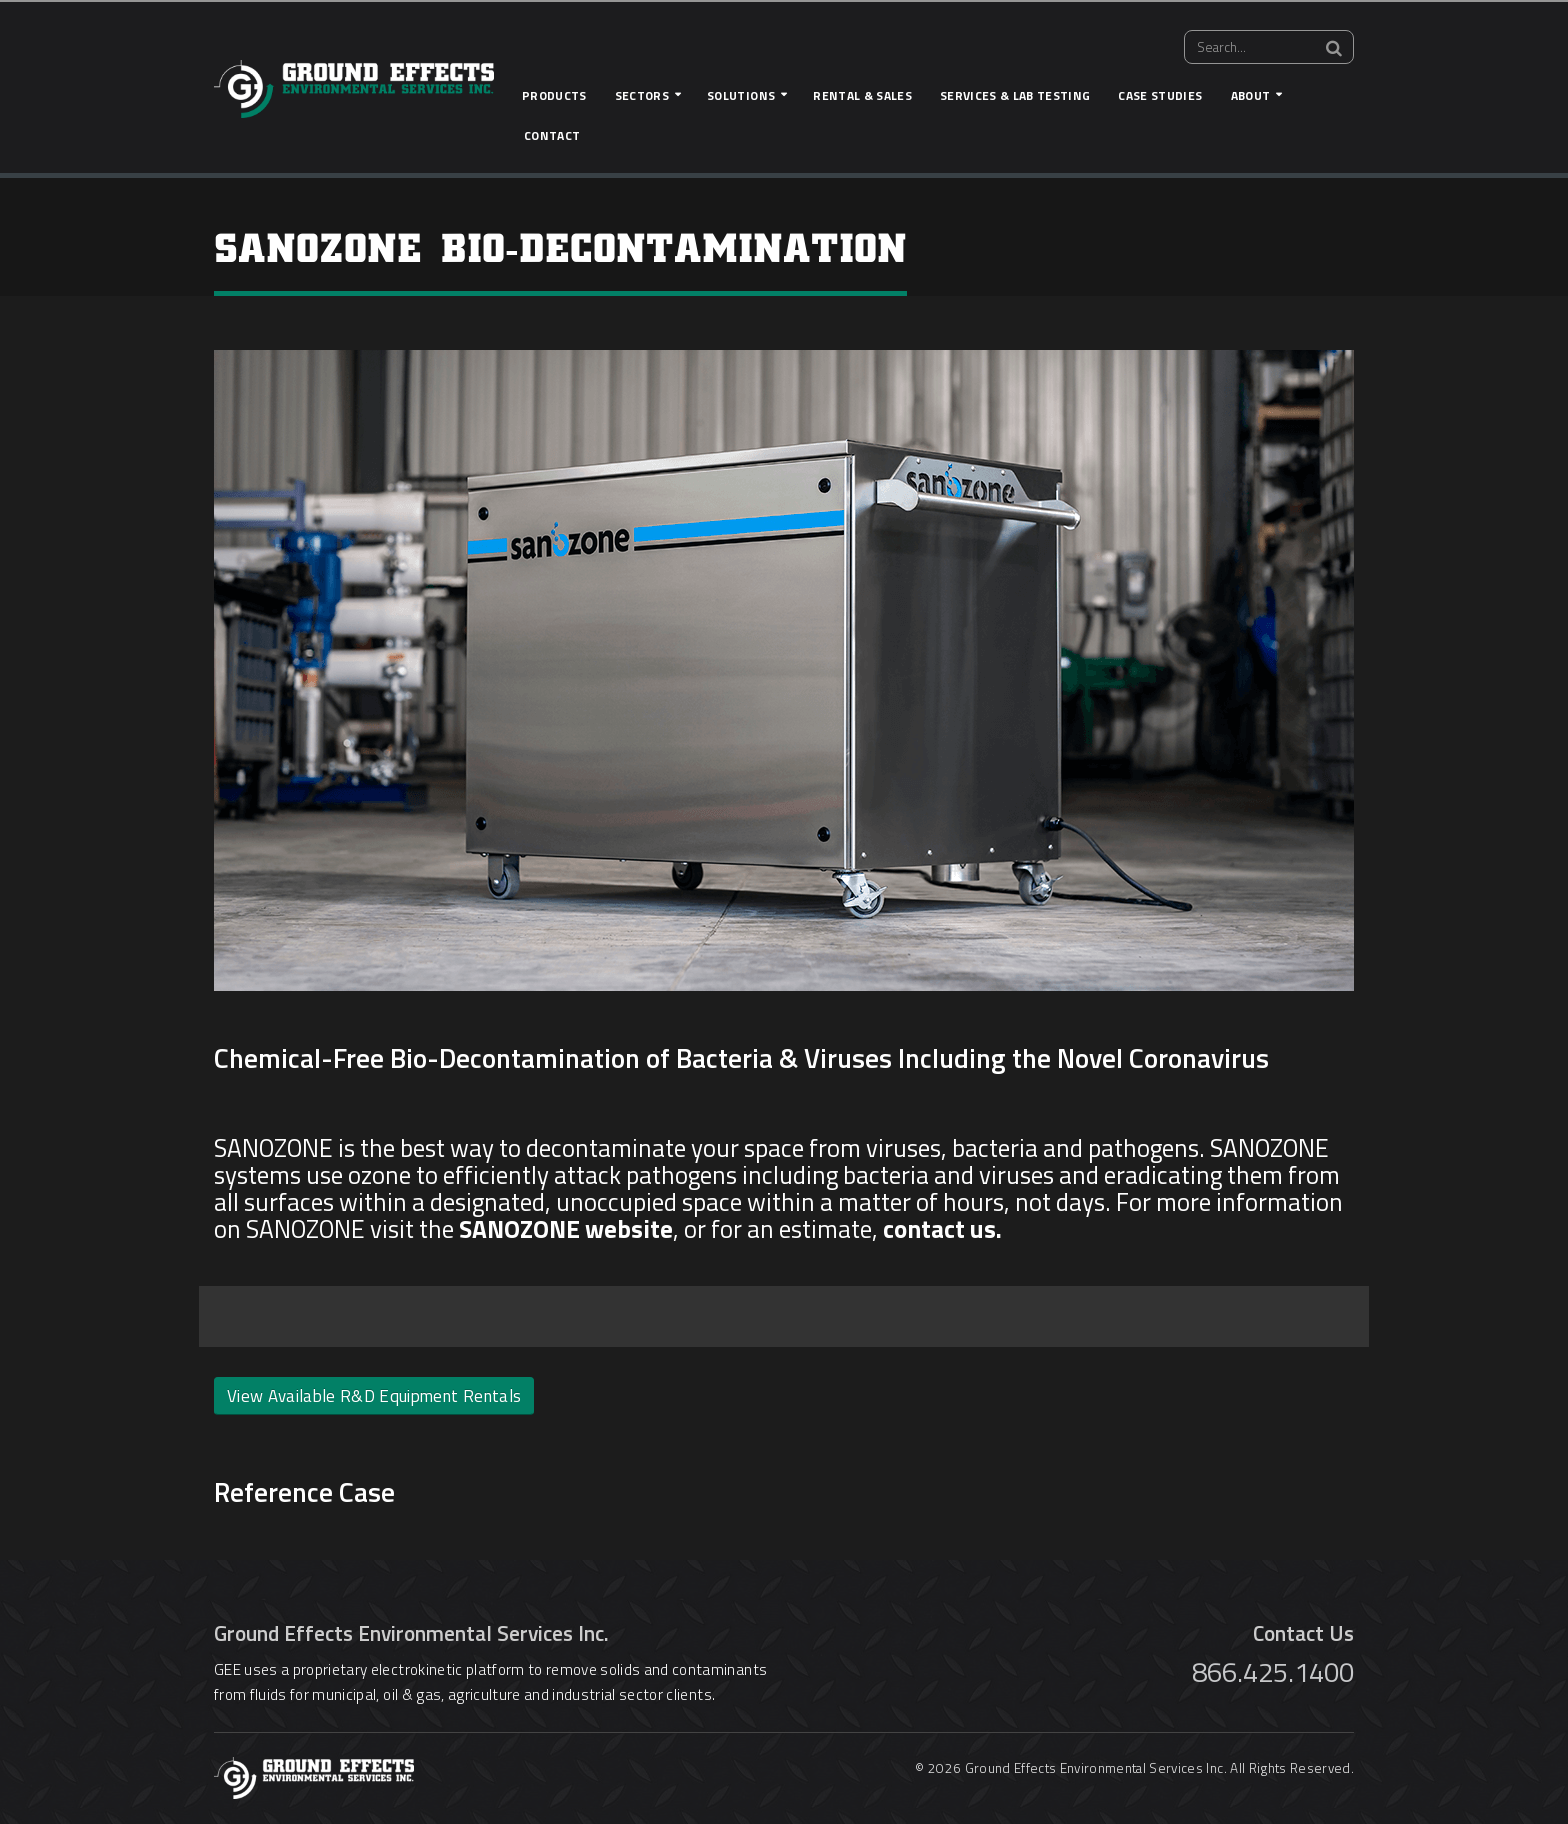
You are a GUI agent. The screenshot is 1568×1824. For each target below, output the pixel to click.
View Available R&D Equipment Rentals (374, 1396)
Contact (552, 135)
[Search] (1334, 48)
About (1251, 95)
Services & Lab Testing (1015, 95)
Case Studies (1160, 95)
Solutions (741, 95)
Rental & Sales (862, 95)
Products (554, 95)
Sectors (642, 95)
